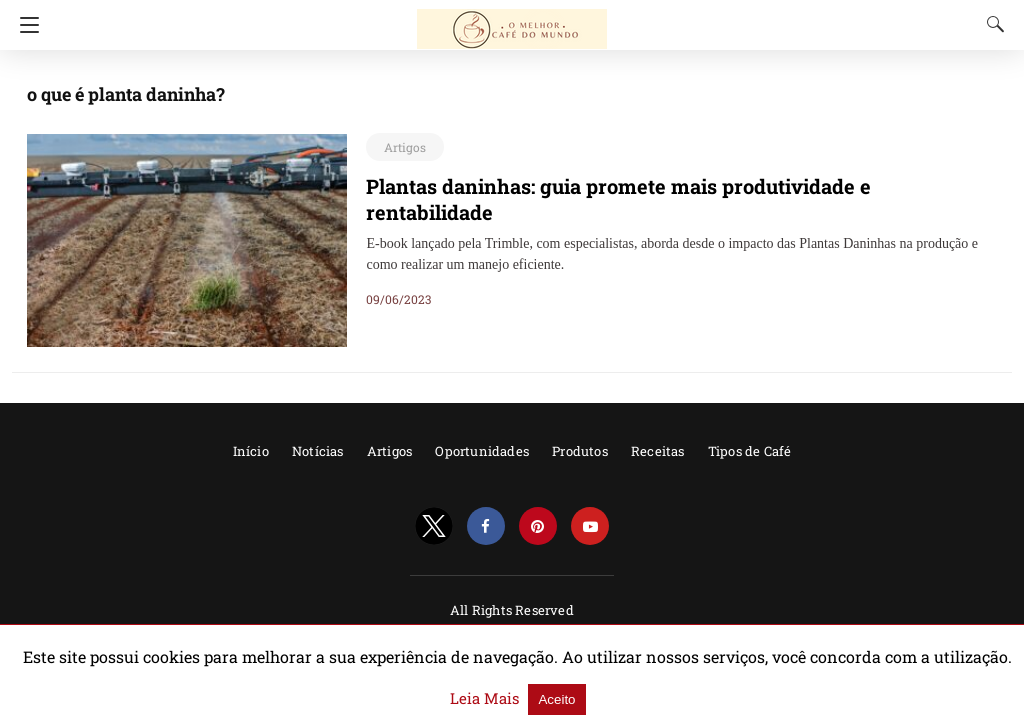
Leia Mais (910, 688)
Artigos (402, 147)
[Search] (991, 24)
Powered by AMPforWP (512, 636)
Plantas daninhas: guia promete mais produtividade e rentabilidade (653, 186)
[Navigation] (24, 25)
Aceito (975, 688)
